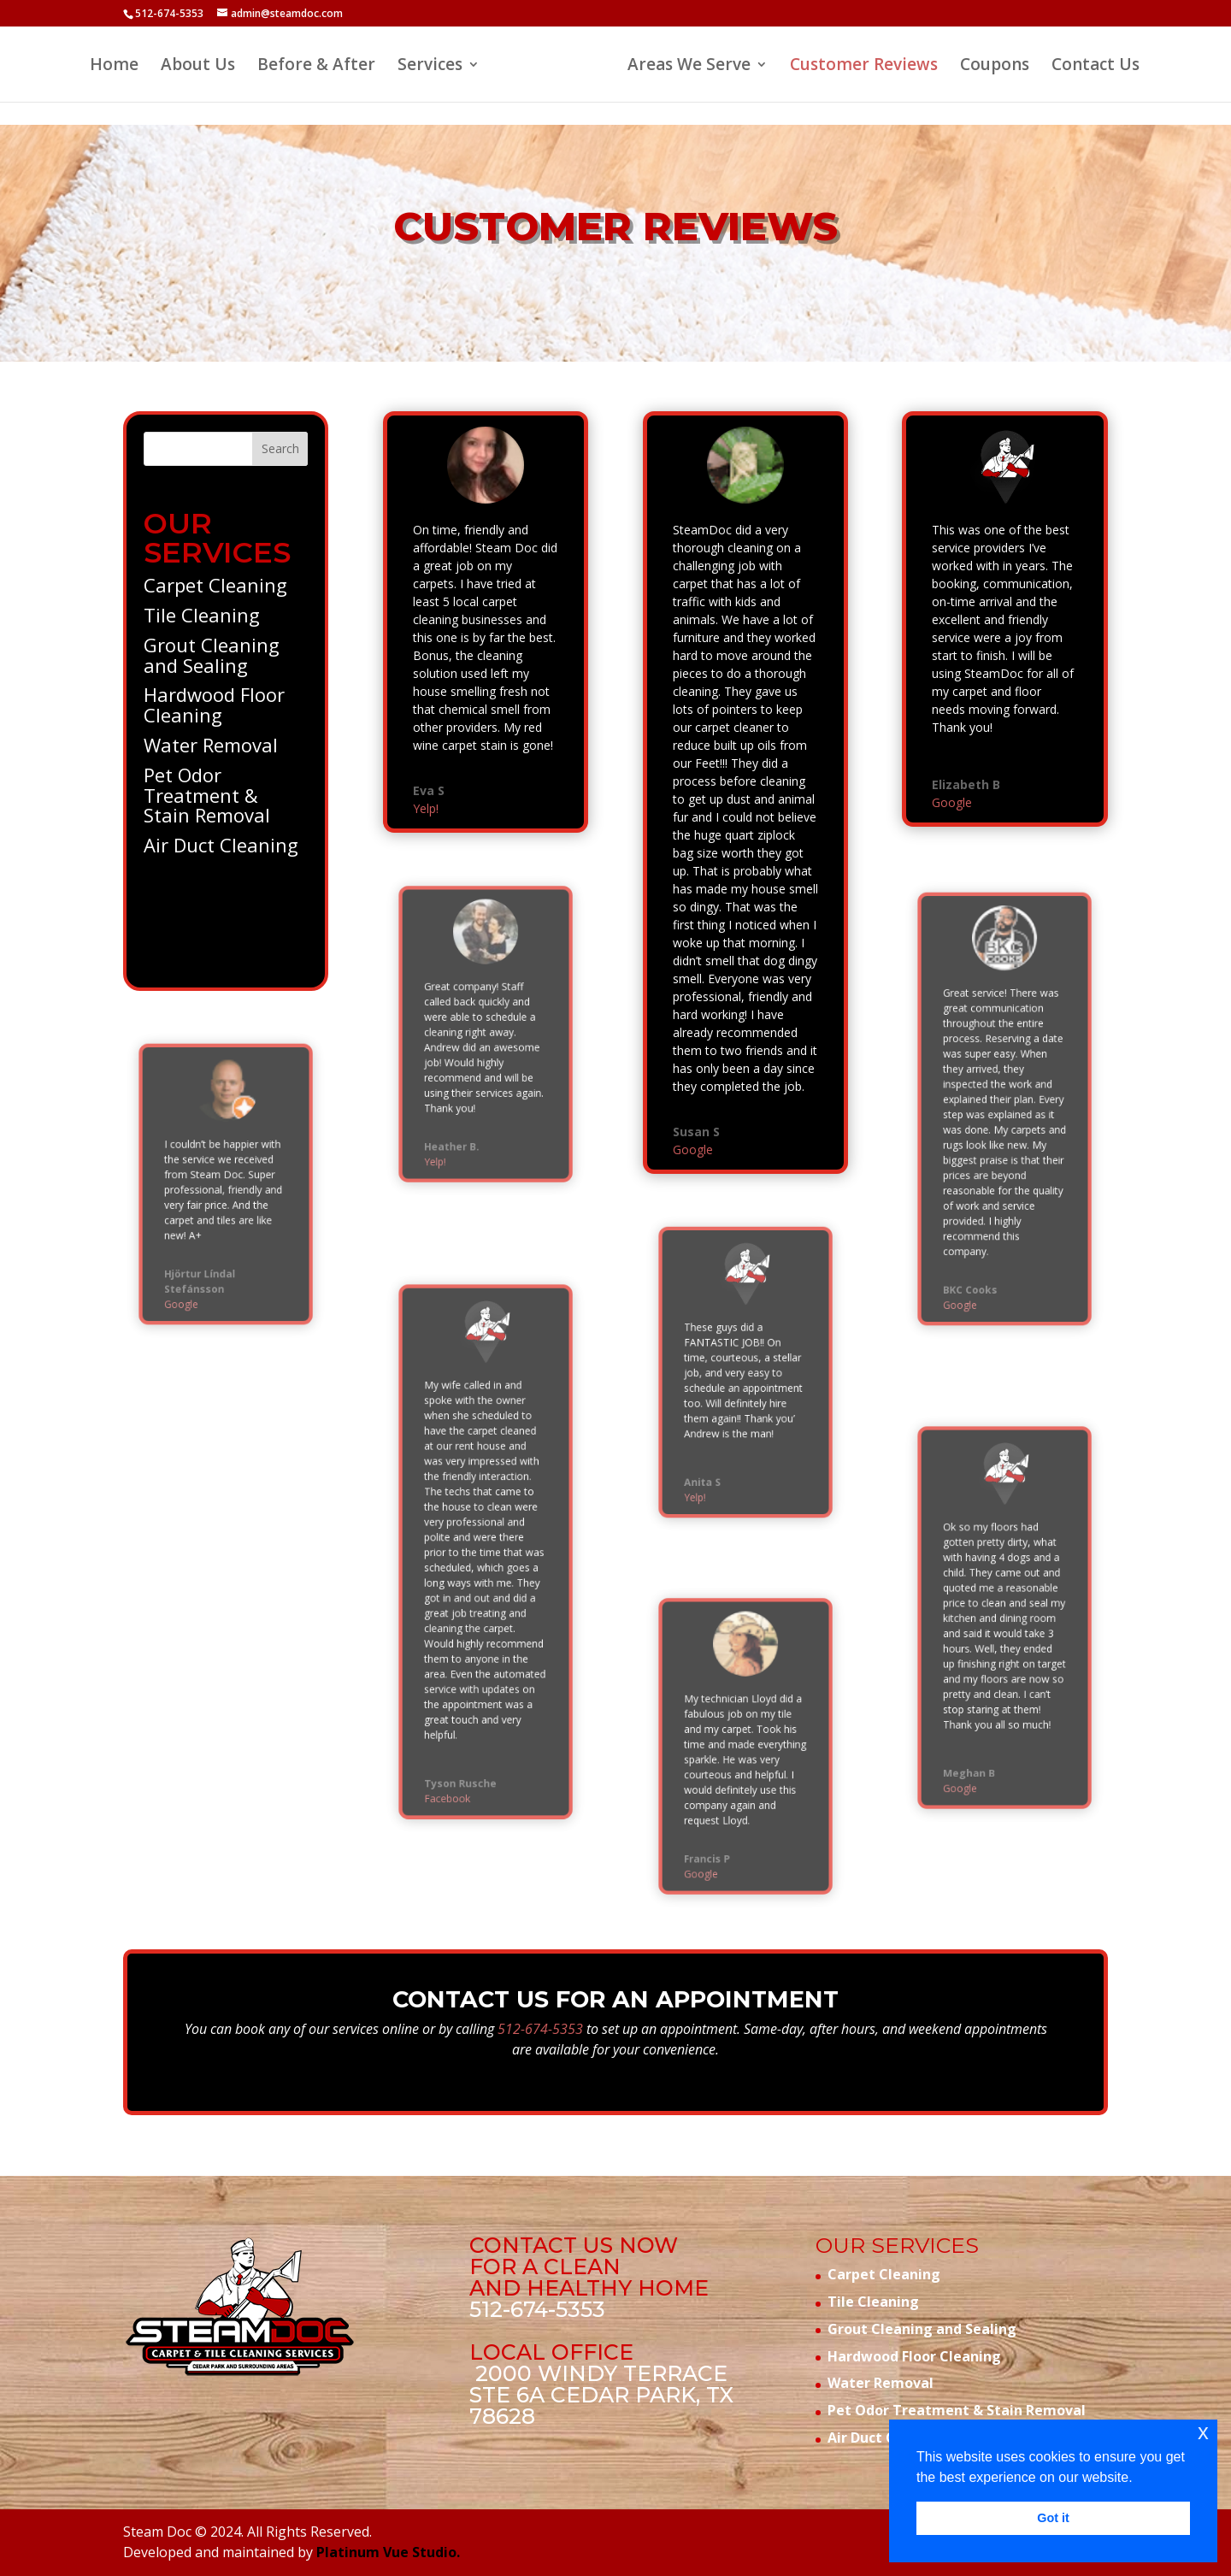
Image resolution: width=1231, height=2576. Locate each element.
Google (195, 1266)
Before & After (316, 66)
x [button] (1203, 2432)
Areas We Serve (689, 66)
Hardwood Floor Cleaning (215, 704)
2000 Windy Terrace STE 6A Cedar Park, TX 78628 (601, 2395)
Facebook (458, 1721)
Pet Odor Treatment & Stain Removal (209, 784)
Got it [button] (1053, 2518)
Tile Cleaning (204, 623)
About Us (198, 66)
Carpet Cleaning (216, 597)
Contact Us (1095, 66)
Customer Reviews (864, 66)
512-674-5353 (169, 13)
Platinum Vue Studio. (388, 2552)
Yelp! (432, 788)
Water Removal (212, 740)
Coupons (994, 66)
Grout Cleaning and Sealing (213, 659)
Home (114, 66)
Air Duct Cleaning (221, 829)
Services (430, 66)
